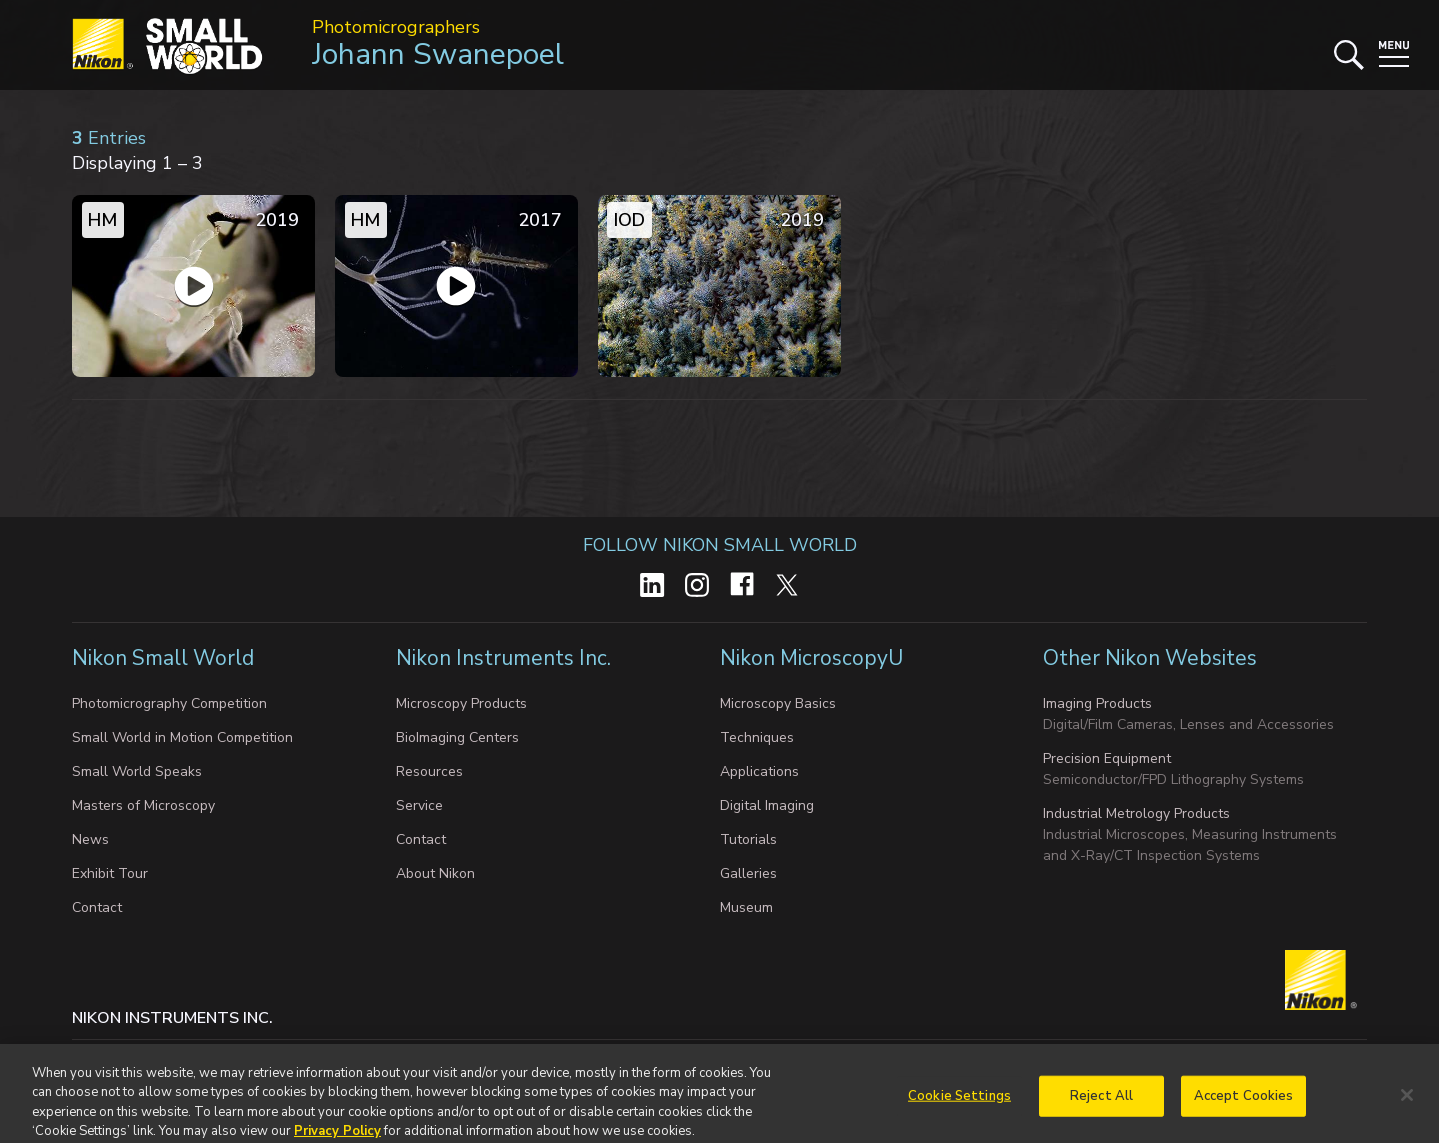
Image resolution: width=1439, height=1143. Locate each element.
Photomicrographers (396, 27)
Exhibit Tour (110, 873)
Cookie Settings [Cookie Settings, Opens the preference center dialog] (959, 1105)
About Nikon (435, 873)
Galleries (748, 873)
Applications (759, 771)
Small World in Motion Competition (182, 737)
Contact (97, 907)
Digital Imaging (767, 805)
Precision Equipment (1107, 758)
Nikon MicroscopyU (811, 658)
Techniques (757, 737)
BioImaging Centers (457, 737)
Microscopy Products (461, 703)
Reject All (1101, 1105)
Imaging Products (1097, 703)
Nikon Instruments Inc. (506, 658)
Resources (429, 771)
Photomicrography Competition (169, 703)
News (90, 839)
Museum (746, 907)
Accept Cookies (1244, 1105)
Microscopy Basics (778, 703)
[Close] (1407, 1104)
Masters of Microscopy (143, 805)
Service (419, 805)
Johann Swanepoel (438, 54)
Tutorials (748, 839)
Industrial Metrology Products (1136, 813)
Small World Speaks (137, 771)
